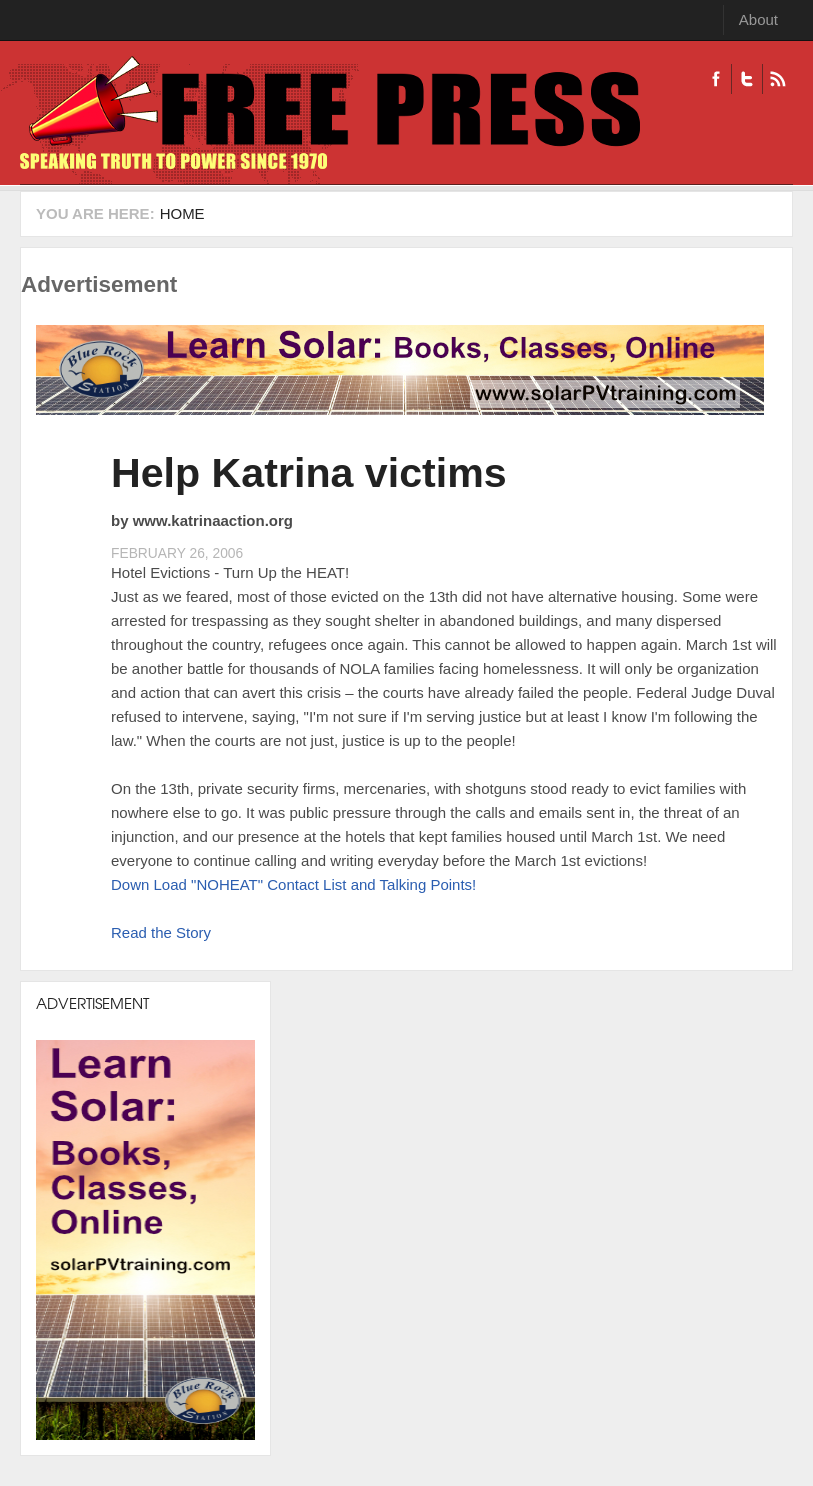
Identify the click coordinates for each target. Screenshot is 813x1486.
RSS (777, 79)
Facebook (716, 79)
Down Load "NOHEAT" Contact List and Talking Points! (293, 884)
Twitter (746, 79)
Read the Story (161, 932)
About (758, 19)
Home (182, 213)
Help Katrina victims (309, 473)
